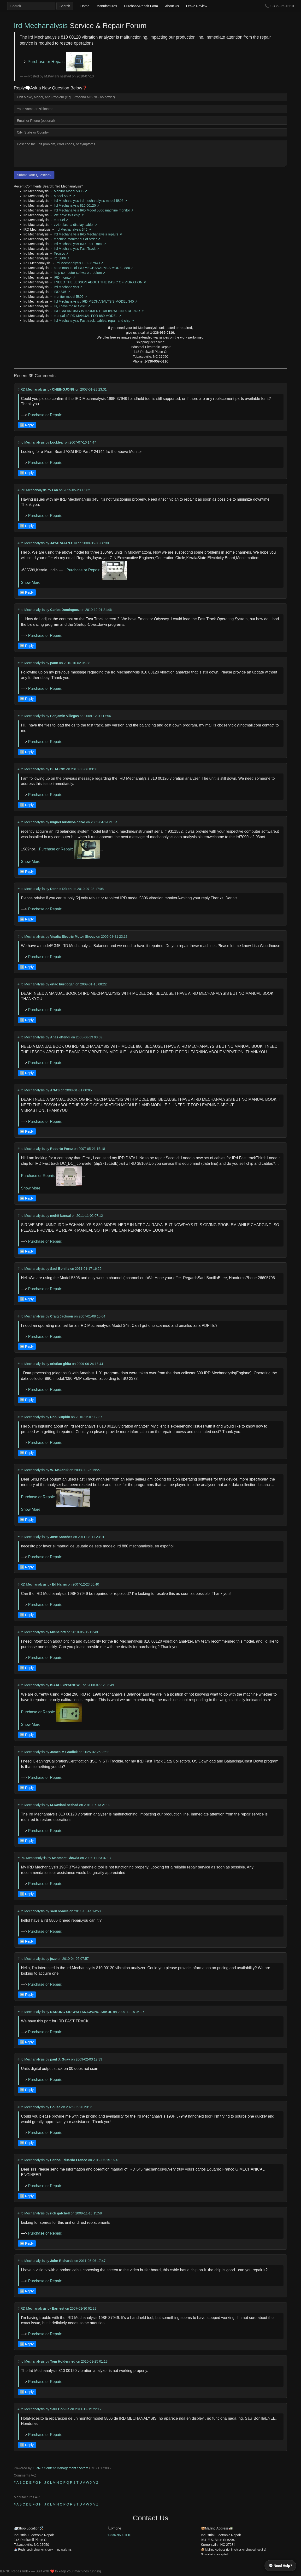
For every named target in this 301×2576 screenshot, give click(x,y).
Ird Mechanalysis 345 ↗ (73, 229)
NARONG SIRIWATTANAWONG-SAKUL (81, 2012)
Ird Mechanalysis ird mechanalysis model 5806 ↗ (90, 201)
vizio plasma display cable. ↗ (75, 225)
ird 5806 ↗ (62, 258)
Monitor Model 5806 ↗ (70, 191)
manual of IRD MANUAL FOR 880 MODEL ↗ (87, 316)
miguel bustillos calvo (67, 822)
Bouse (55, 2107)
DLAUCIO (57, 769)
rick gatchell (60, 2213)
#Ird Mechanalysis (31, 442)
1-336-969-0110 (282, 6)
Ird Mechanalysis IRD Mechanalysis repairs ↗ (88, 234)
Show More (31, 582)
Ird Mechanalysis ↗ (68, 287)
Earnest (58, 2308)
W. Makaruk (59, 1470)
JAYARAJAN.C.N (63, 543)
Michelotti (58, 1632)
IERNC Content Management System (60, 2468)
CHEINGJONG (63, 389)
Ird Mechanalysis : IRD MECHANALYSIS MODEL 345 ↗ (96, 301)
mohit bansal (60, 1216)
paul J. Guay (60, 2059)
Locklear (57, 442)
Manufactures (107, 6)
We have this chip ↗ (69, 215)
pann (54, 663)
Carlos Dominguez (65, 610)
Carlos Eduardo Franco (68, 2160)
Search (64, 6)
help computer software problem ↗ (80, 273)
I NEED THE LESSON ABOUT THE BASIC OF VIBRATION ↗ (100, 282)
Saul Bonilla (59, 1268)
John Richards (61, 2261)
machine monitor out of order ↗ (77, 239)
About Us (172, 6)
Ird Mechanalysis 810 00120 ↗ (77, 205)
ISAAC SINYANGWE (66, 1685)
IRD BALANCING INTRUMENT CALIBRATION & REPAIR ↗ (99, 311)
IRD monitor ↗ (65, 277)
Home (84, 6)
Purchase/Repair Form (141, 6)
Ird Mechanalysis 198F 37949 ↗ (80, 263)
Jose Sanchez (61, 1537)
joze (53, 1959)
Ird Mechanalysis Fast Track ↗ (76, 249)
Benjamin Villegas (64, 716)
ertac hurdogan (62, 984)
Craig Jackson (61, 1316)
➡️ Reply (27, 425)
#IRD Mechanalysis (32, 389)
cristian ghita (60, 1364)
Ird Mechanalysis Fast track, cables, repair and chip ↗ (94, 320)
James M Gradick (64, 1752)
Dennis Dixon (60, 889)
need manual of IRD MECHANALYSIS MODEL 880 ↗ (94, 268)
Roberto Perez (61, 1149)
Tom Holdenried (63, 2361)
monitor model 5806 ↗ (70, 297)
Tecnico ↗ (61, 253)
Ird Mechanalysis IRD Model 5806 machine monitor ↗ (94, 210)
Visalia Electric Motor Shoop (72, 936)
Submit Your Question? (34, 175)
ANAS (55, 1090)
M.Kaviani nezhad (64, 1805)
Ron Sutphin (60, 1417)
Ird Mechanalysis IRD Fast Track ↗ (80, 244)
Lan (55, 490)
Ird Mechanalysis (41, 25)
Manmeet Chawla (65, 1858)
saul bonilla (59, 1911)
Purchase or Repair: (60, 61)
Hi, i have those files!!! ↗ (72, 306)
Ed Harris (59, 1584)
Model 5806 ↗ (64, 196)
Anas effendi (60, 1037)
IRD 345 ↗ (62, 292)
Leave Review (196, 6)
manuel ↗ (61, 220)
